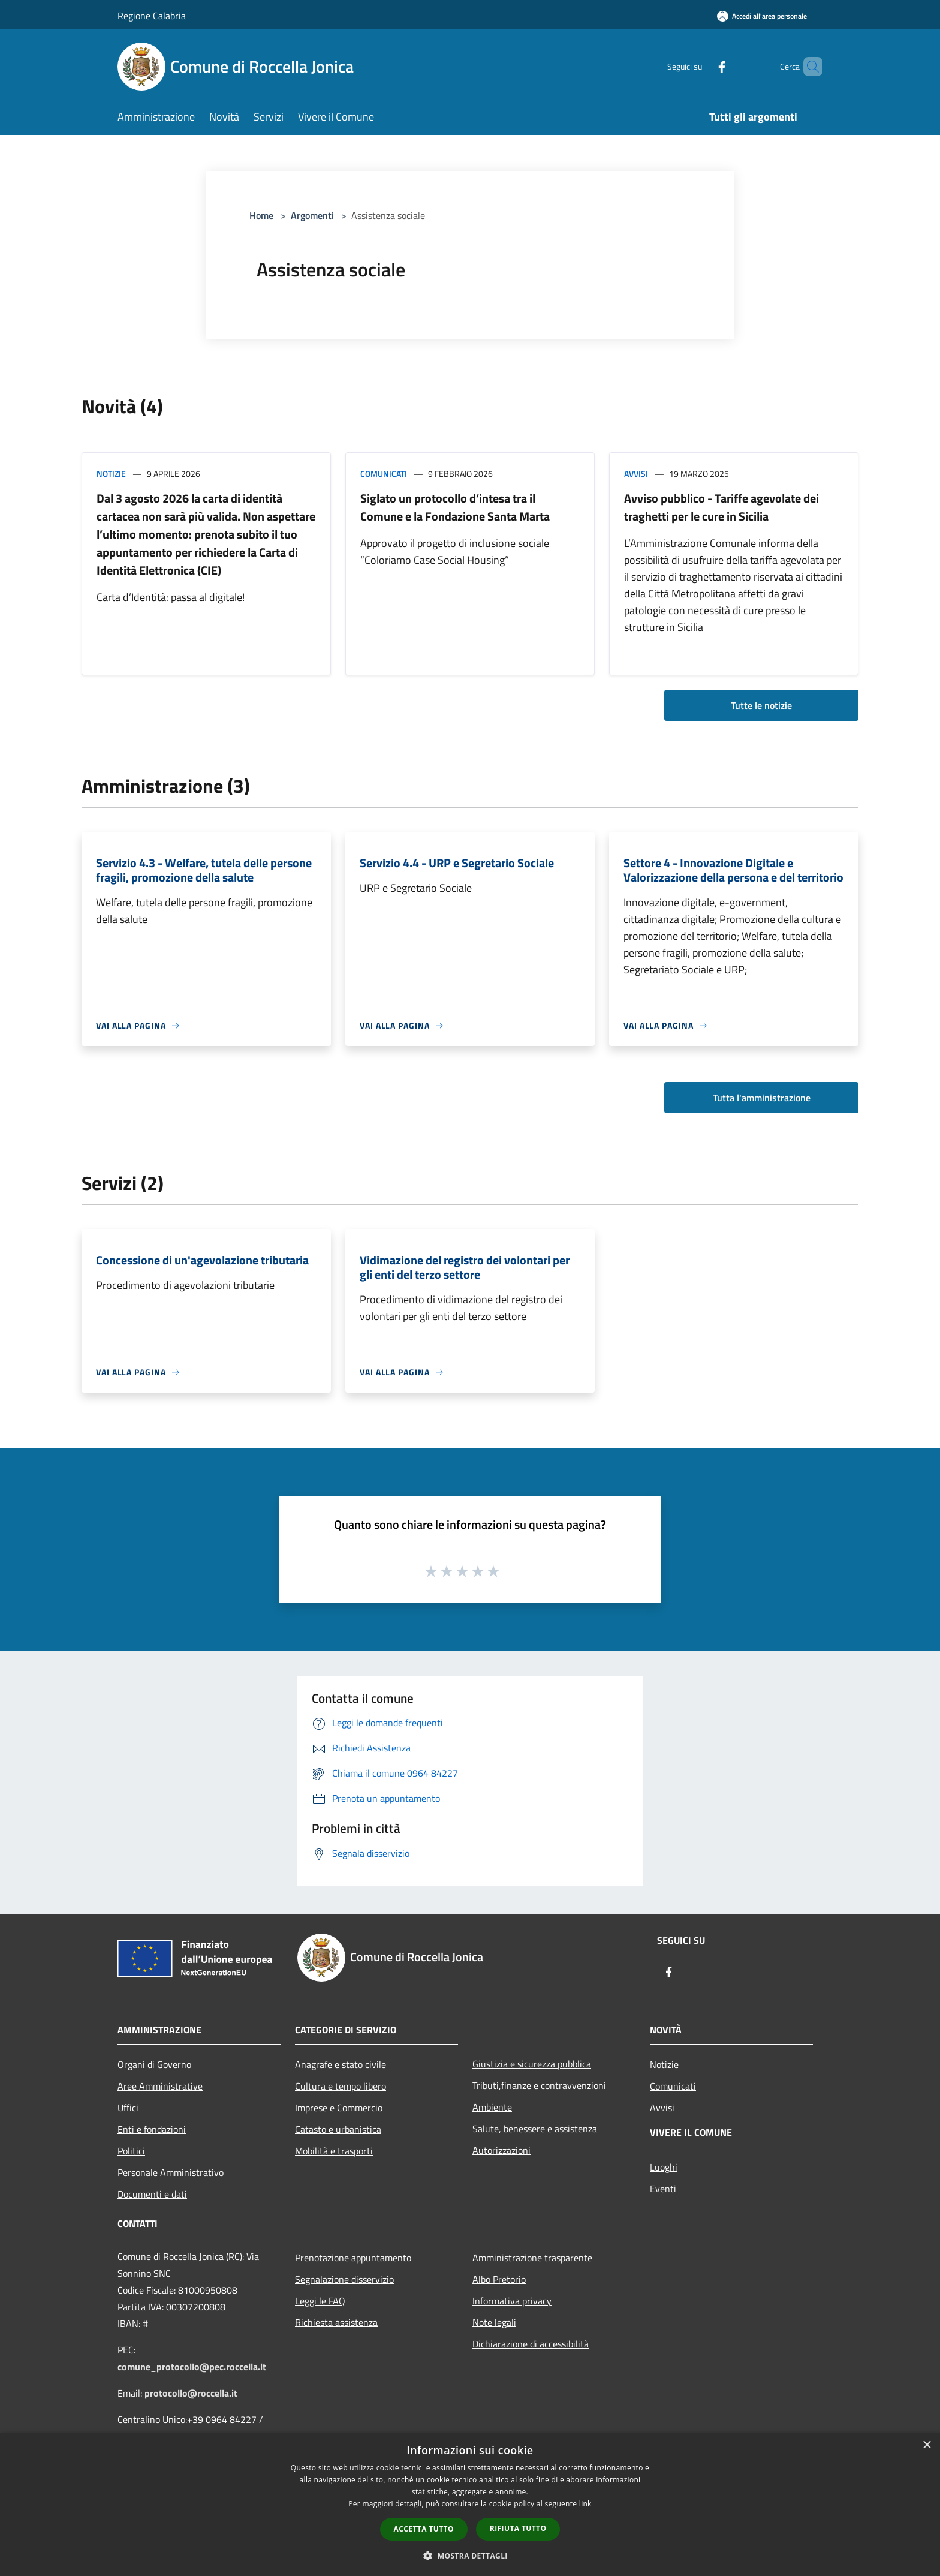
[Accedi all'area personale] (761, 16)
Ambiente (492, 2107)
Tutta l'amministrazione (762, 1097)
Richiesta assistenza (336, 2322)
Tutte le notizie (761, 705)
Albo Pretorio (499, 2279)
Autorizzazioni (501, 2150)
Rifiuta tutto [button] (518, 2528)
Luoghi (663, 2167)
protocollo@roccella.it (190, 2393)
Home (261, 215)
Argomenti (312, 215)
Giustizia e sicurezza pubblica (531, 2064)
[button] (470, 2556)
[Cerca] (808, 66)
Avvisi (636, 473)
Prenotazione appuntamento (353, 2257)
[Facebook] (701, 66)
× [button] (926, 2445)
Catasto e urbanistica (338, 2129)
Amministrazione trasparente (532, 2257)
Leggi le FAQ (320, 2301)
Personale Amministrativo (171, 2172)
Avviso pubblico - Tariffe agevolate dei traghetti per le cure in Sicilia (721, 507)
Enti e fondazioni (152, 2129)
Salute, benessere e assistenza (534, 2128)
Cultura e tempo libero (340, 2086)
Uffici (128, 2107)
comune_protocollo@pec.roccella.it (192, 2366)
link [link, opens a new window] (585, 2504)
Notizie (111, 473)
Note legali (494, 2322)
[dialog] (470, 2504)
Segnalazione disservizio (344, 2279)
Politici (131, 2151)
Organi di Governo (154, 2064)
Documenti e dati (152, 2194)
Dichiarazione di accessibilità (530, 2344)
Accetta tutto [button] (424, 2529)
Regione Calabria (152, 15)
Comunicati (383, 473)
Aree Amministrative (160, 2086)
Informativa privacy (512, 2301)
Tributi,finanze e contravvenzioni (539, 2085)
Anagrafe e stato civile (340, 2064)
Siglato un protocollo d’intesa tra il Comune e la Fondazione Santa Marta (455, 507)
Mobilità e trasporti (334, 2151)
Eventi (663, 2188)
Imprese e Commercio (338, 2107)
